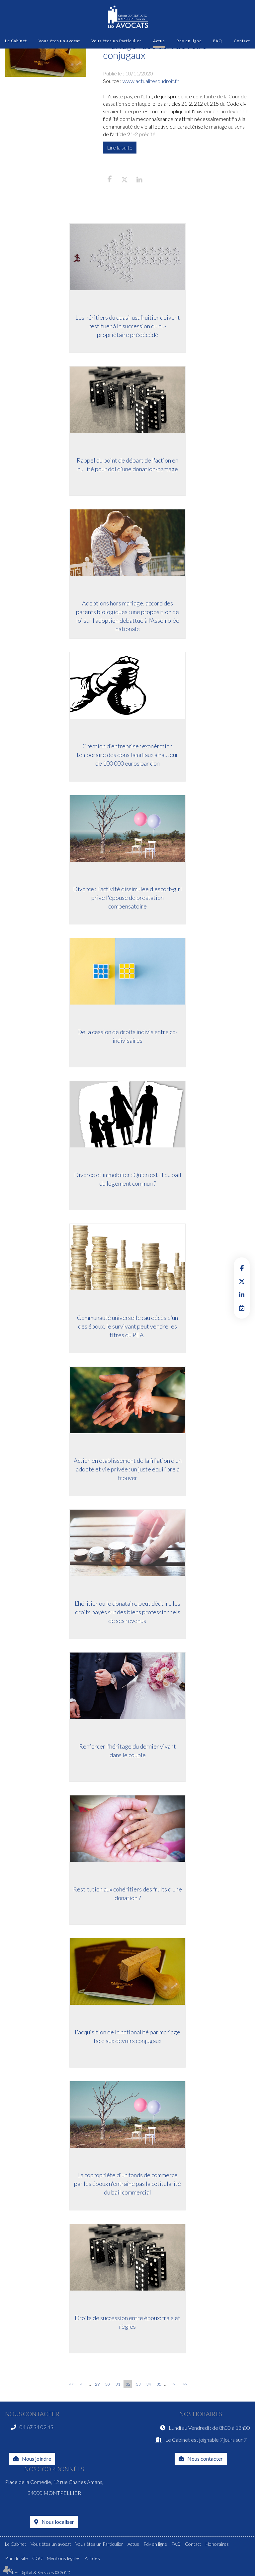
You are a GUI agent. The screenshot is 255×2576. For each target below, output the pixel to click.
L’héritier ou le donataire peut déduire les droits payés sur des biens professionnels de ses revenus (127, 1612)
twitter (241, 1281)
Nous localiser (58, 2522)
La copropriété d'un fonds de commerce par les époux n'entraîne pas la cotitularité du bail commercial (127, 2183)
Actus (159, 40)
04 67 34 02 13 (36, 2427)
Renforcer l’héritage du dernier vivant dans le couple (127, 1751)
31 (118, 2384)
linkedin (241, 1294)
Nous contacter (205, 2458)
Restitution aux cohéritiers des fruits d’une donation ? (127, 1893)
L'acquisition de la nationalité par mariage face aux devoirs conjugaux (127, 2036)
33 (138, 2384)
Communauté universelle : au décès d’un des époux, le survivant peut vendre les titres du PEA (127, 1326)
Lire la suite (119, 147)
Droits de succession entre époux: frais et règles (127, 2322)
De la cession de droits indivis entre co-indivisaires (127, 1036)
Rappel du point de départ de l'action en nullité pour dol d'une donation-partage (127, 465)
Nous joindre (36, 2458)
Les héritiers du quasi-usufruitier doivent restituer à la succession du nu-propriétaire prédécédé (127, 326)
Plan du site (16, 2558)
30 (107, 2384)
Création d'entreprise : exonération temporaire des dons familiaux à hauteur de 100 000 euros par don (127, 754)
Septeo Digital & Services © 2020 (37, 2572)
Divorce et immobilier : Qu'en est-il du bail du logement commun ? (127, 1179)
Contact (242, 40)
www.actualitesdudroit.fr (151, 81)
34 (148, 2384)
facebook (241, 1268)
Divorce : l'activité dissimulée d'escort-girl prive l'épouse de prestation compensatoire (127, 897)
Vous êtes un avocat (59, 40)
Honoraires (217, 2544)
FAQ (217, 40)
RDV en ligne (241, 1308)
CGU (37, 2558)
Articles (92, 2558)
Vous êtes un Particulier (116, 40)
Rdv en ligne (189, 40)
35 (159, 2384)
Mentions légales (63, 2558)
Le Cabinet (16, 40)
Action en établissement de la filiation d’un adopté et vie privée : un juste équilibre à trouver (128, 1469)
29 (97, 2384)
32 (128, 2384)
